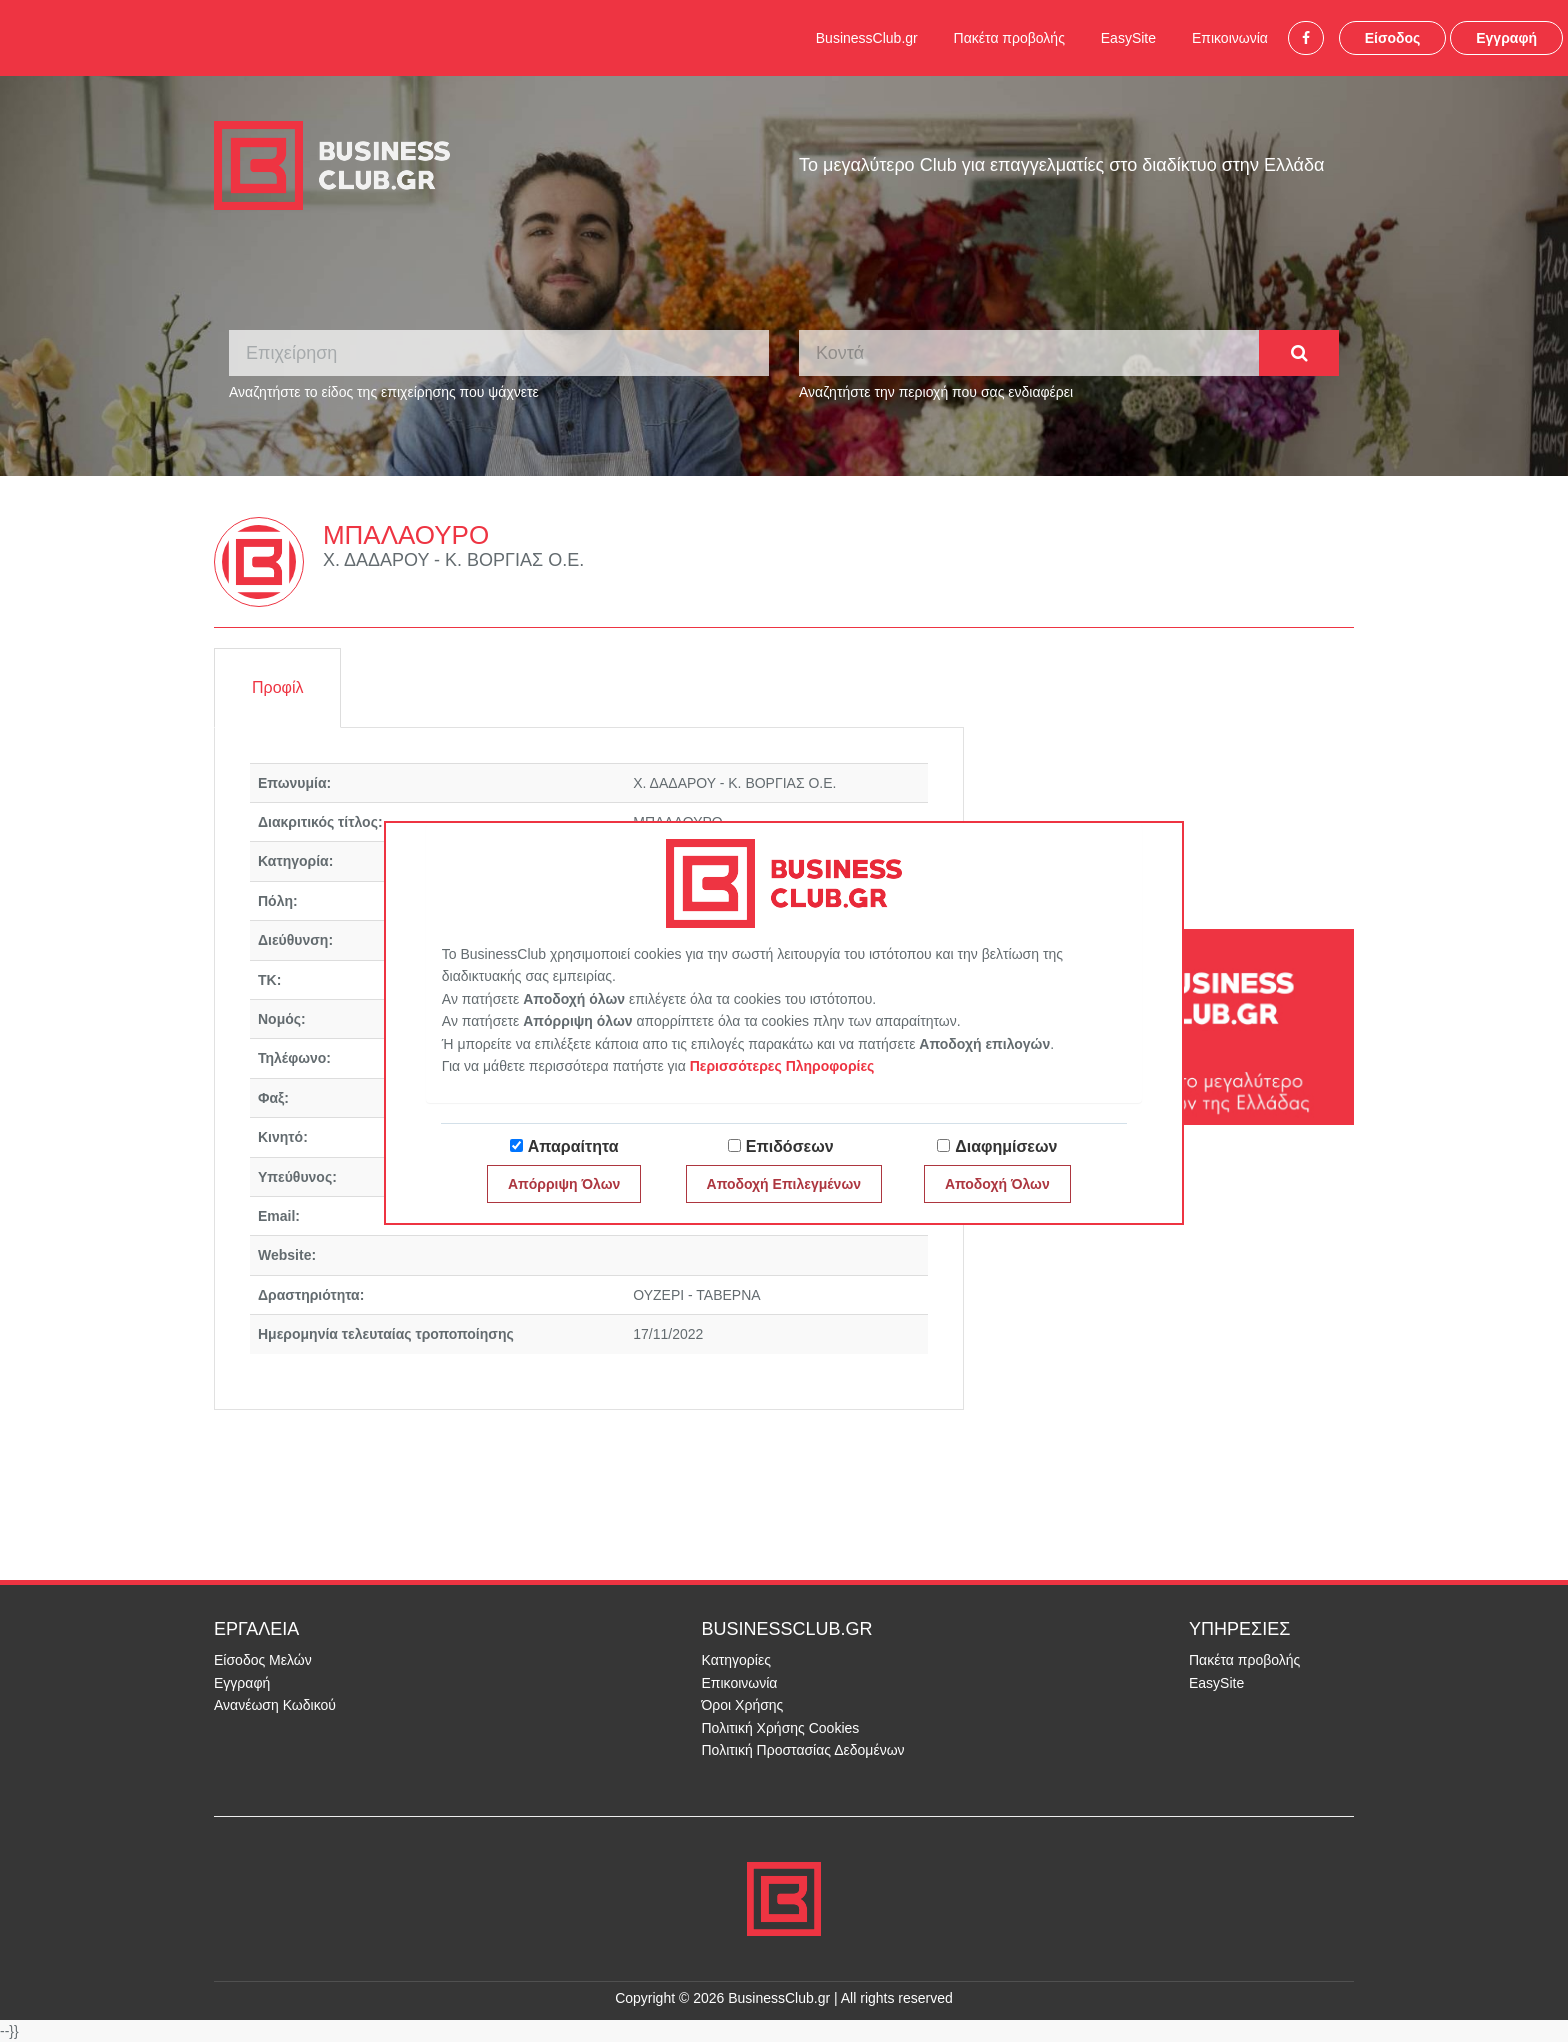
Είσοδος (1393, 38)
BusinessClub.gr (867, 38)
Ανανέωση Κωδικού (275, 1705)
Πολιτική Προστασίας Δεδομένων (803, 1750)
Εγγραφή (1506, 38)
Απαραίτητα (573, 1146)
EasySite (1128, 38)
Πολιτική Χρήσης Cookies (781, 1728)
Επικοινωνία (1230, 38)
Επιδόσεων (790, 1146)
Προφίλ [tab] (277, 687)
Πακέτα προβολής (1009, 38)
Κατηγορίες (736, 1660)
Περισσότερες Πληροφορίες (782, 1066)
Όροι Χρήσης (743, 1705)
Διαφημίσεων (1006, 1146)
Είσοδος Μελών (263, 1660)
